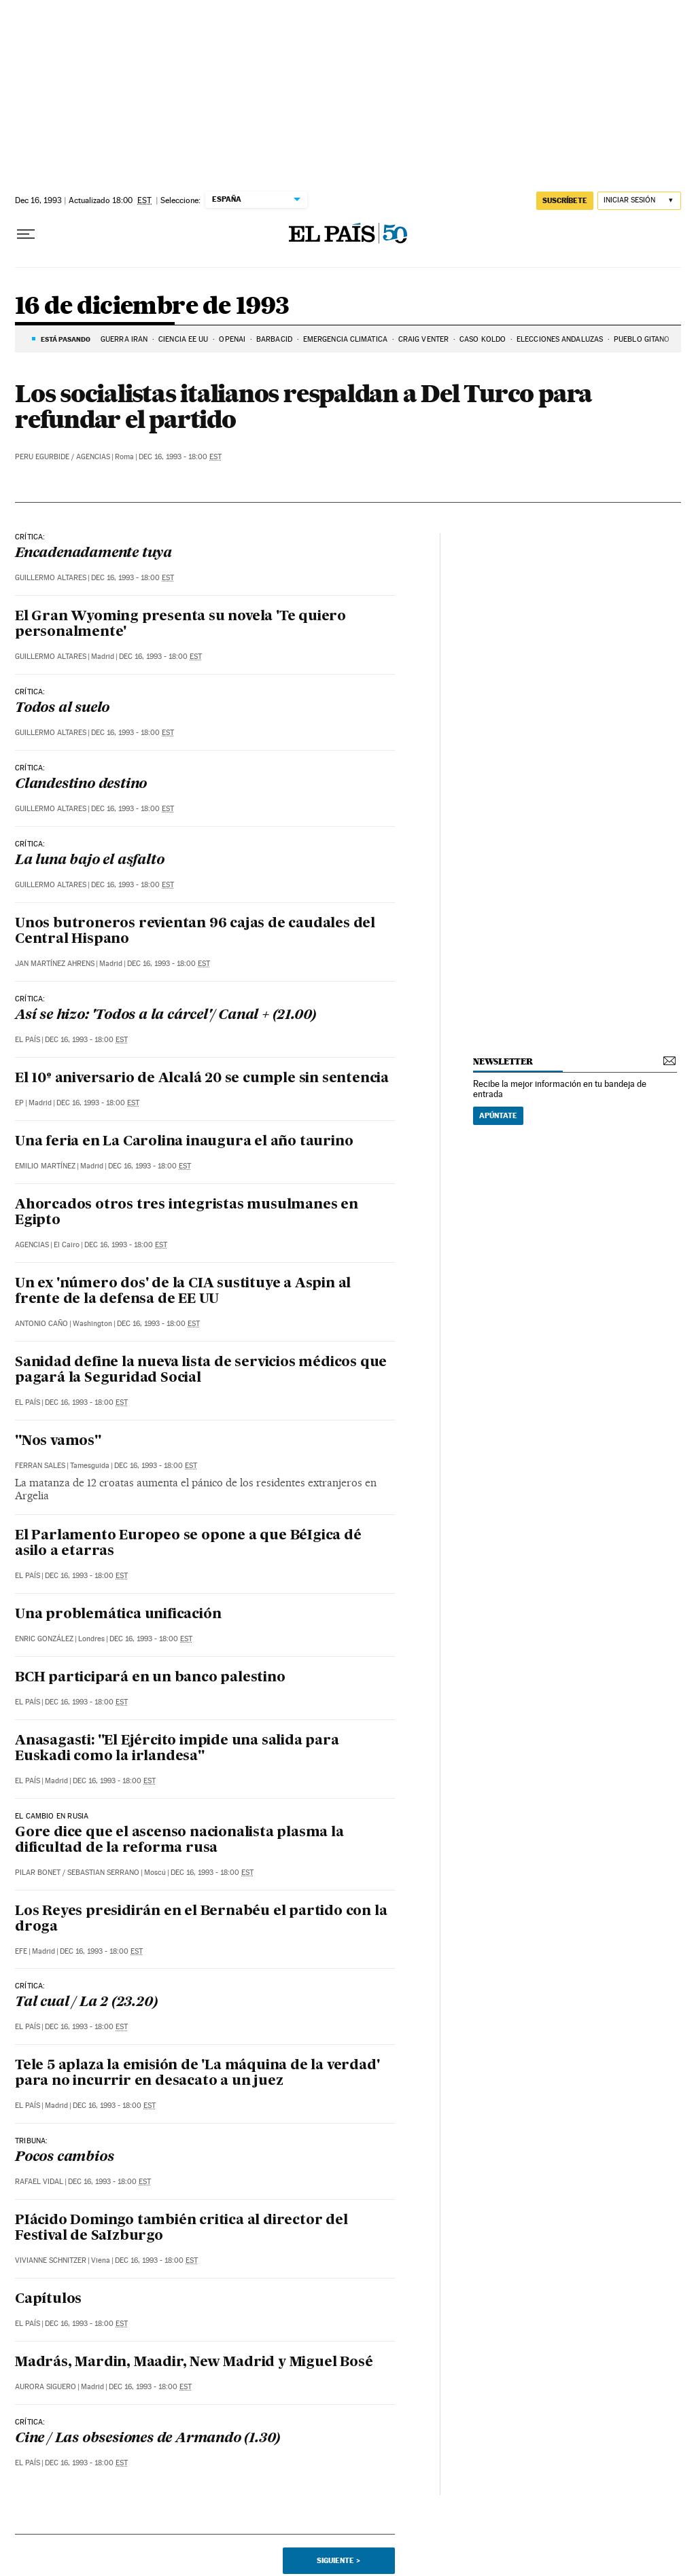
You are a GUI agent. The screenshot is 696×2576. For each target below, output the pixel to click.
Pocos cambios (64, 2157)
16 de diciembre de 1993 (152, 306)
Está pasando (65, 339)
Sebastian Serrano (103, 1872)
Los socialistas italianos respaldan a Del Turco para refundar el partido (303, 406)
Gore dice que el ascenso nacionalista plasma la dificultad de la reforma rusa (179, 1840)
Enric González (44, 1638)
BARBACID (274, 339)
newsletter (503, 1061)
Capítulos (48, 2299)
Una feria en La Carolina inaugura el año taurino (184, 1142)
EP (19, 1102)
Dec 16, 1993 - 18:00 (180, 456)
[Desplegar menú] (26, 234)
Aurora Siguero (45, 2386)
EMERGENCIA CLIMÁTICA (345, 339)
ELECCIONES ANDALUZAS (560, 339)
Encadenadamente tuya (93, 553)
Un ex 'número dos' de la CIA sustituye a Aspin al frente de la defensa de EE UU (183, 1291)
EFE (21, 1951)
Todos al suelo (62, 708)
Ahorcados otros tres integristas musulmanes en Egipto (186, 1213)
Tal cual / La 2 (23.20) (86, 2002)
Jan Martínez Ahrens (54, 963)
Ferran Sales (40, 1465)
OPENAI (232, 339)
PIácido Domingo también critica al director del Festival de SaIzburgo (181, 2228)
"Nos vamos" (58, 1441)
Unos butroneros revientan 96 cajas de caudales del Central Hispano (195, 931)
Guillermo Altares (50, 577)
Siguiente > (338, 2560)
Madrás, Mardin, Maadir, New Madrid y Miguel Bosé (193, 2362)
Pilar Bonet (37, 1872)
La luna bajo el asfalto (89, 860)
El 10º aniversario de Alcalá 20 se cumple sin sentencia (202, 1079)
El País (27, 1039)
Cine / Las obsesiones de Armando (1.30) (147, 2439)
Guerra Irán (124, 339)
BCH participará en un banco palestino (150, 1678)
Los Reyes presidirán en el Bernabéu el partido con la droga (201, 1919)
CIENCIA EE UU (183, 339)
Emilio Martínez (45, 1166)
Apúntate (498, 1115)
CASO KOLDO (482, 339)
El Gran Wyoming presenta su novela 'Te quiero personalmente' (180, 624)
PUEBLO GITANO (641, 339)
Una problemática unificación (118, 1615)
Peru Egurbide (42, 456)
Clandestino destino (81, 784)
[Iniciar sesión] (639, 201)
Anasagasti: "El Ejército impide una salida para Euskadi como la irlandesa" (177, 1749)
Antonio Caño (41, 1323)
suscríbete (564, 200)
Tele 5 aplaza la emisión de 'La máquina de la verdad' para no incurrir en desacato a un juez (197, 2073)
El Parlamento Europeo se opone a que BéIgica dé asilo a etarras (188, 1543)
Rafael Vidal (39, 2181)
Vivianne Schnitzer (50, 2260)
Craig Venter (423, 339)
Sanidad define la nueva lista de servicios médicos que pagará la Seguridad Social (201, 1370)
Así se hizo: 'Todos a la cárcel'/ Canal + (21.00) (165, 1015)
